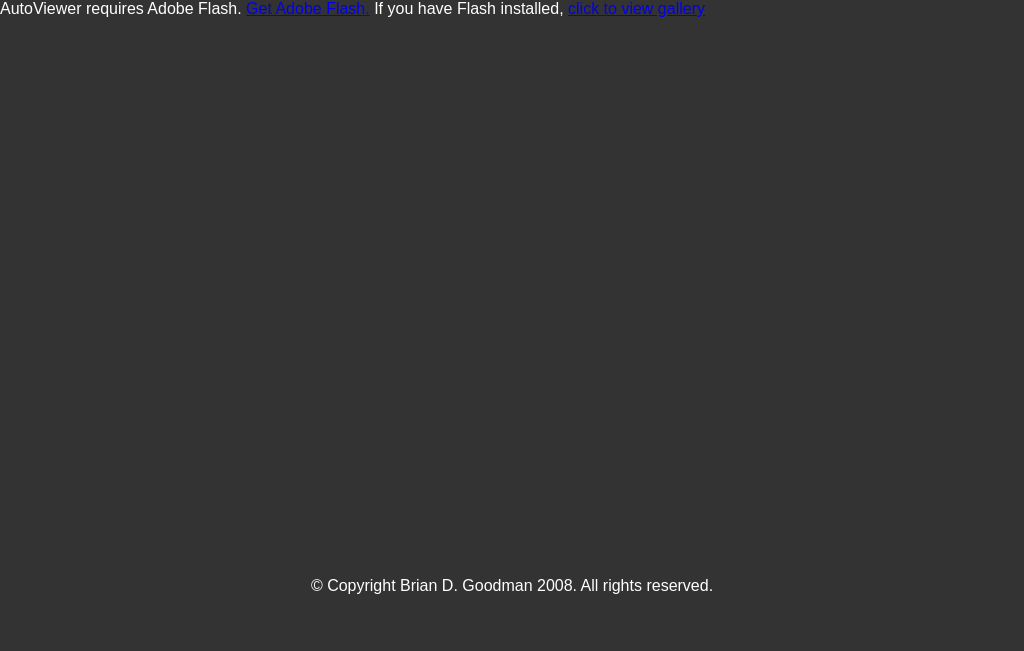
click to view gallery (636, 8)
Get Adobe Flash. (308, 8)
